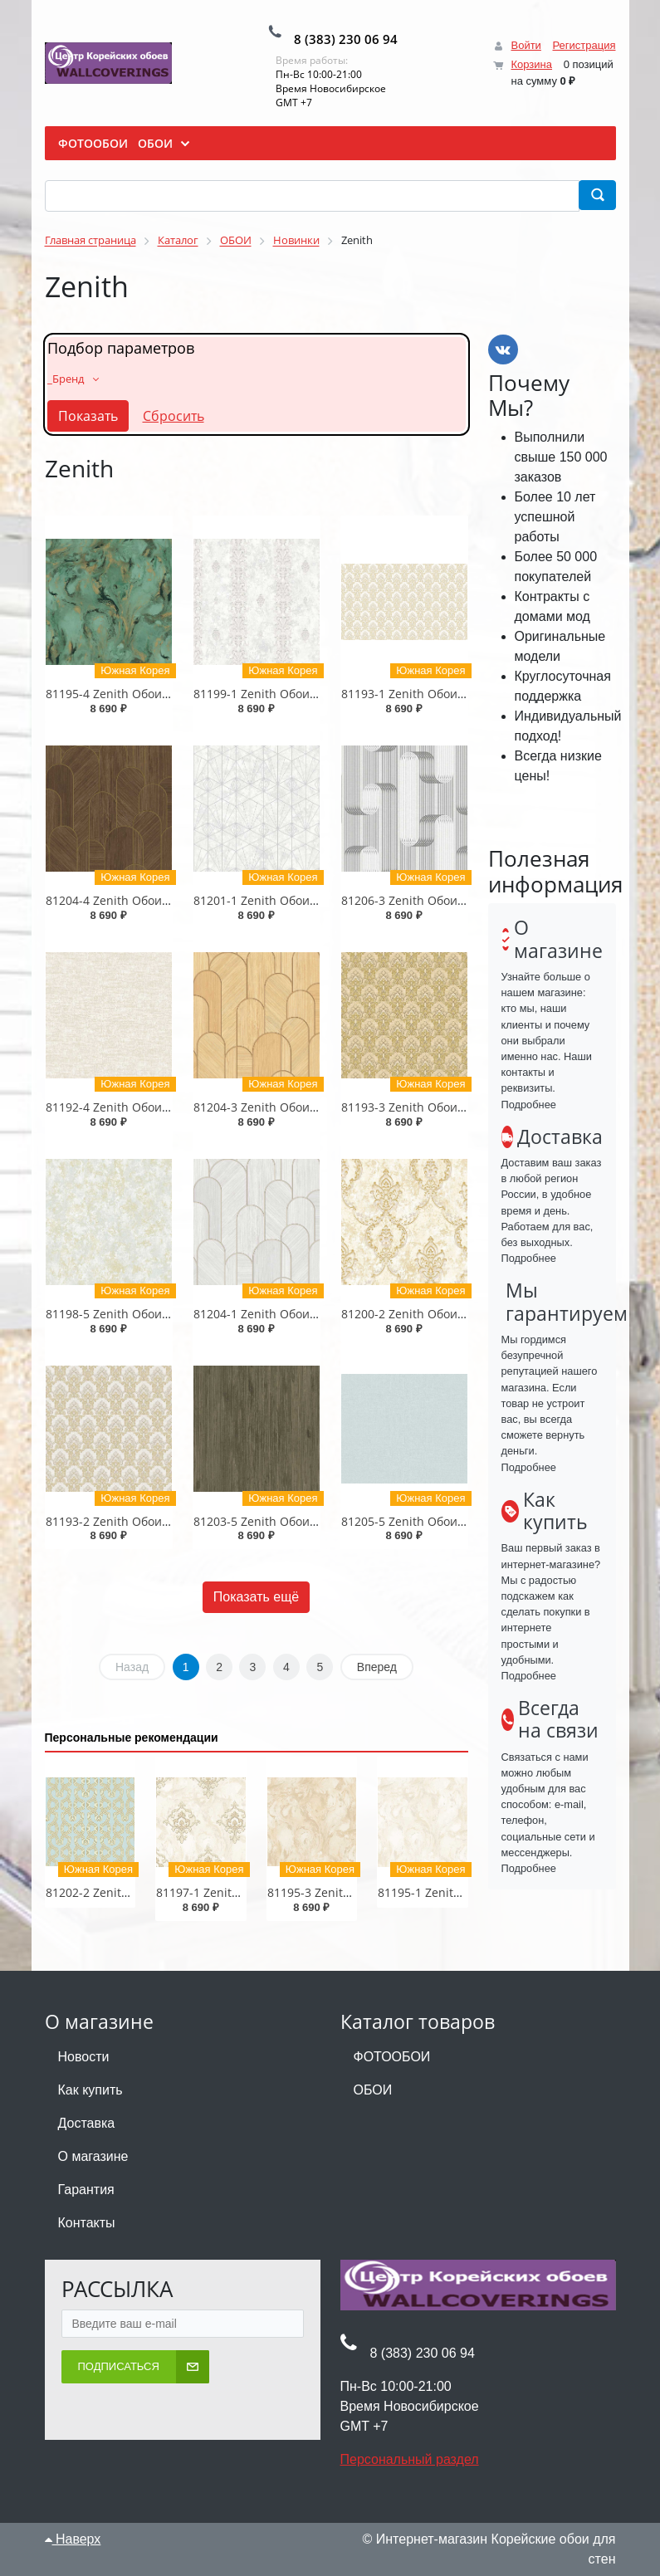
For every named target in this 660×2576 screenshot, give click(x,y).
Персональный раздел (409, 2459)
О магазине (93, 2156)
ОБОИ (373, 2090)
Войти (525, 45)
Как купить (90, 2090)
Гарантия (86, 2190)
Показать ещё (256, 1597)
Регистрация (584, 45)
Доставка (86, 2123)
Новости (84, 2057)
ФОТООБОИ (392, 2057)
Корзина (531, 64)
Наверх (73, 2539)
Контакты (86, 2223)
